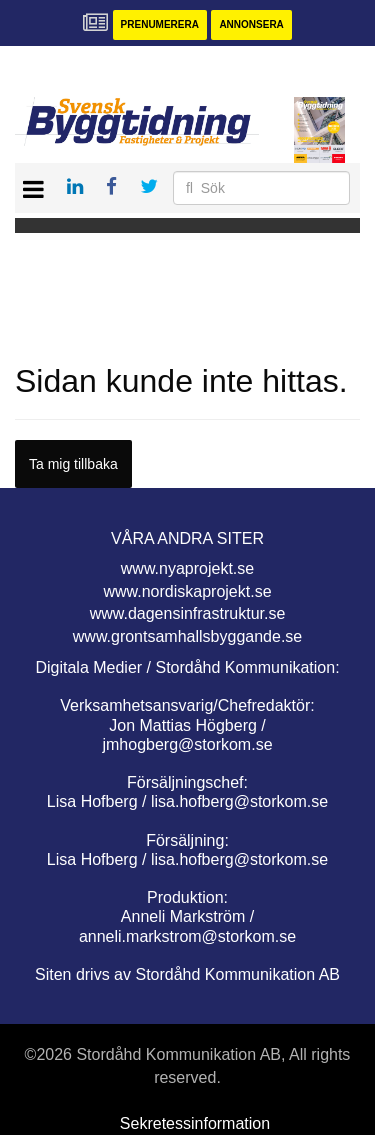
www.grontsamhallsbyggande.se (187, 636)
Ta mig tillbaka (73, 464)
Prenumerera (160, 24)
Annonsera (251, 24)
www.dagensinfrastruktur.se (188, 613)
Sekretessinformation (195, 1123)
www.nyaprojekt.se (187, 568)
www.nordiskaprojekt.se (187, 591)
